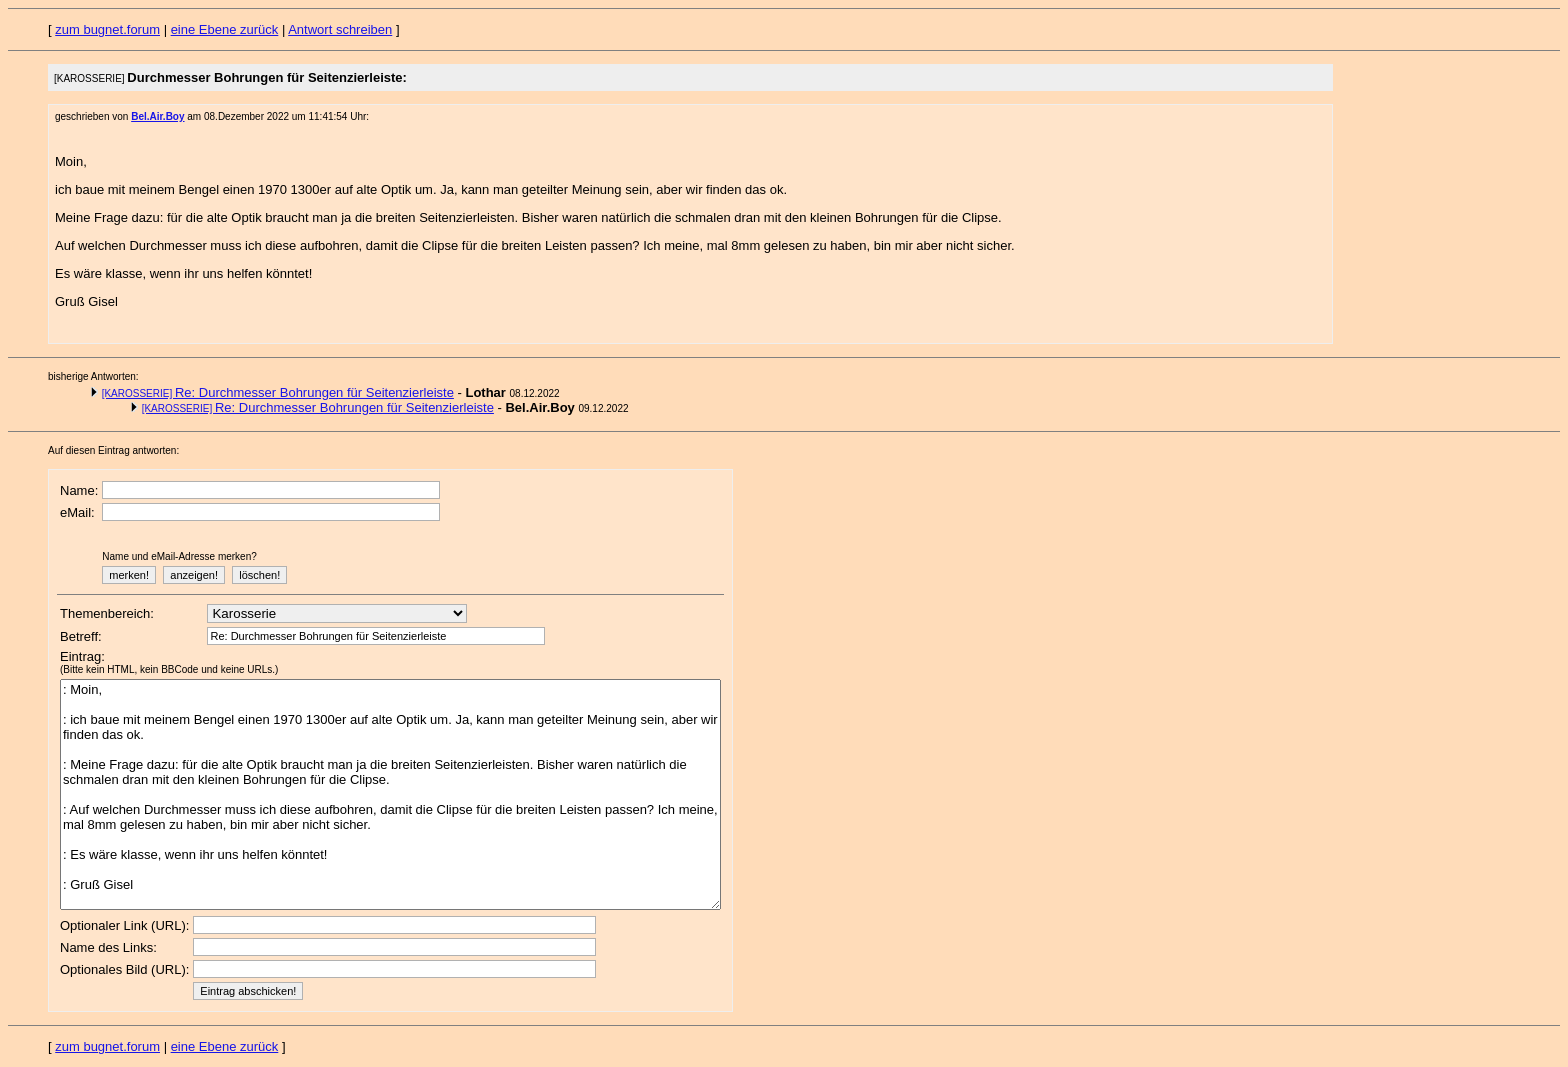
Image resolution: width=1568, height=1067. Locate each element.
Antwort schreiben (340, 29)
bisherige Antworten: (93, 376)
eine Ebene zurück (225, 29)
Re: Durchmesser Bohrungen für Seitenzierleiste (278, 392)
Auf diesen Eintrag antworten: (113, 450)
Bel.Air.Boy (157, 116)
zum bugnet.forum (107, 29)
